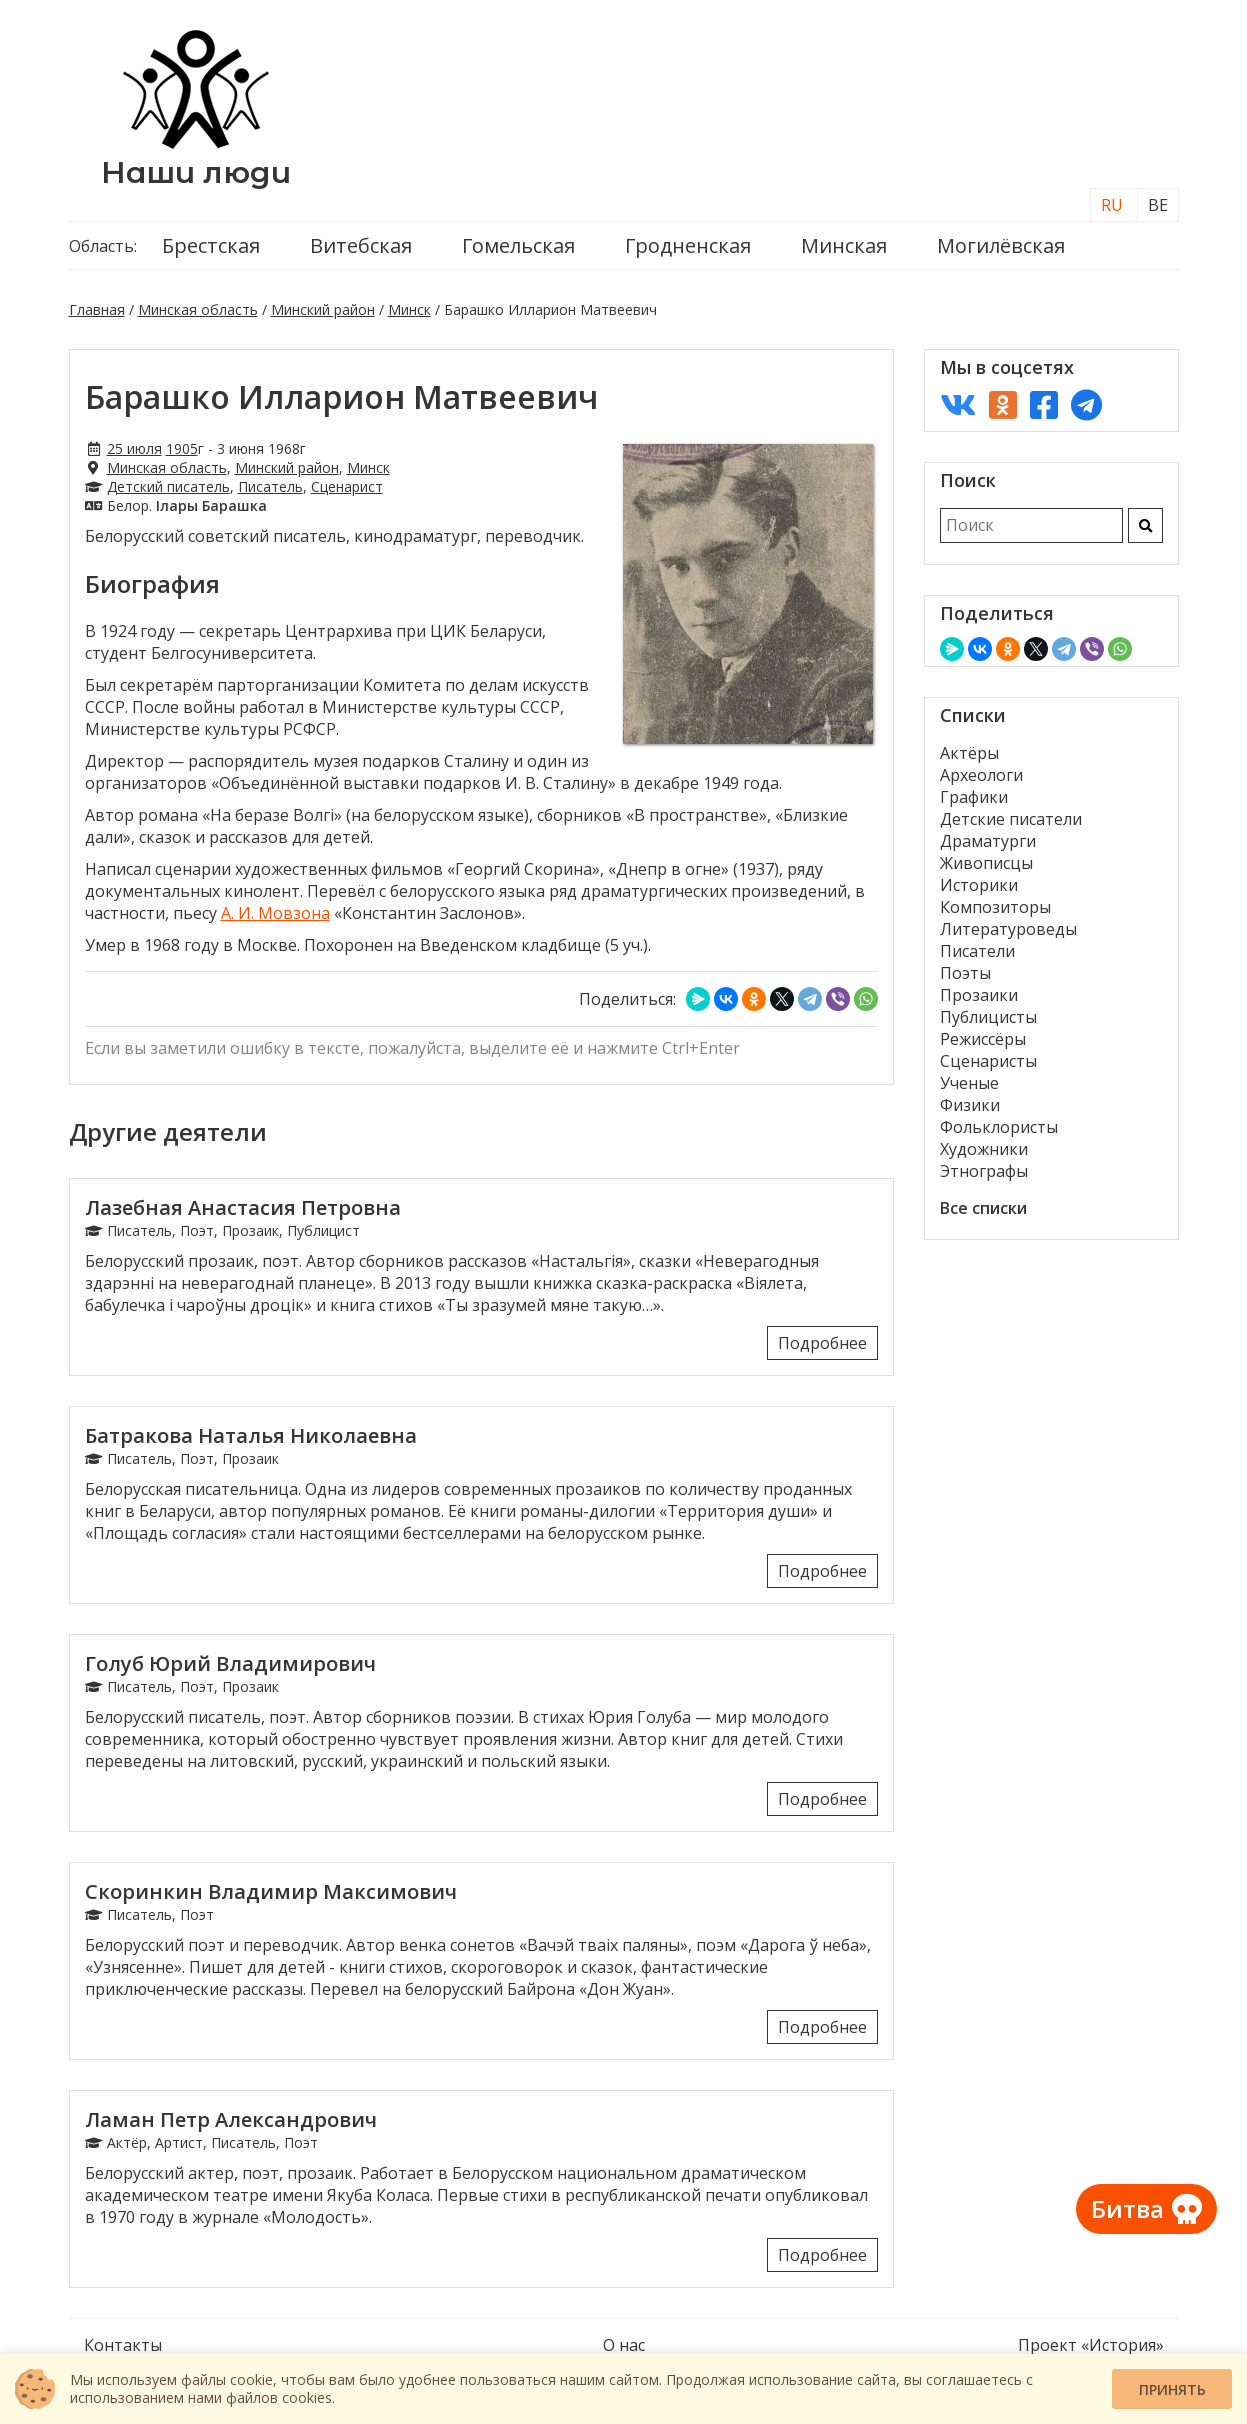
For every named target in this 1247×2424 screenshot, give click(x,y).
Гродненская (688, 245)
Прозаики (979, 995)
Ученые (969, 1083)
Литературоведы (1008, 929)
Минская (844, 245)
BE (1158, 205)
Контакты (123, 2345)
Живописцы (986, 863)
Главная (97, 309)
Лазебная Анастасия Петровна (243, 1207)
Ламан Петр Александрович (231, 2119)
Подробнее (822, 1343)
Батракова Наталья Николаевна (251, 1435)
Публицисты (988, 1017)
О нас (624, 2345)
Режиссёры (983, 1039)
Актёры (969, 753)
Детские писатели (1011, 819)
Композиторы (995, 907)
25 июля (134, 448)
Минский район (323, 309)
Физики (970, 1105)
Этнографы (984, 1171)
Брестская (211, 245)
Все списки (983, 1208)
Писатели (977, 951)
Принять (1172, 2389)
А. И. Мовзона (275, 913)
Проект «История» (1091, 2345)
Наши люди (196, 172)
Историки (979, 885)
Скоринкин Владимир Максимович (271, 1891)
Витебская (361, 245)
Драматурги (988, 841)
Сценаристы (988, 1061)
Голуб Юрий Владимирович (230, 1663)
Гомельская (518, 245)
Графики (974, 797)
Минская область (198, 309)
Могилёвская (1001, 245)
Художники (984, 1149)
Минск (409, 309)
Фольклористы (999, 1127)
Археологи (981, 775)
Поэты (965, 973)
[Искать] (1145, 525)
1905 (182, 448)
